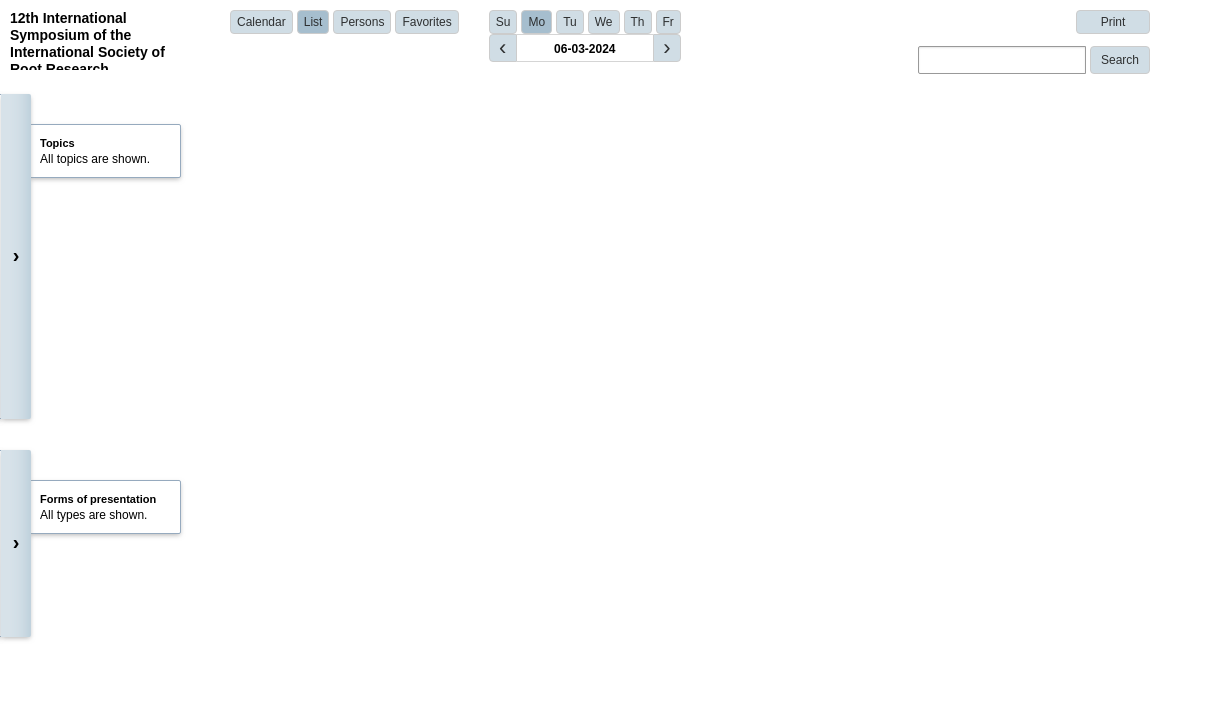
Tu (570, 22)
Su (503, 22)
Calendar (261, 22)
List (313, 22)
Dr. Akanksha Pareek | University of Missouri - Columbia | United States (509, 405)
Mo (536, 22)
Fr (668, 22)
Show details (360, 433)
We (604, 22)
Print (1113, 22)
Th (638, 22)
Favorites (426, 22)
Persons (362, 22)
